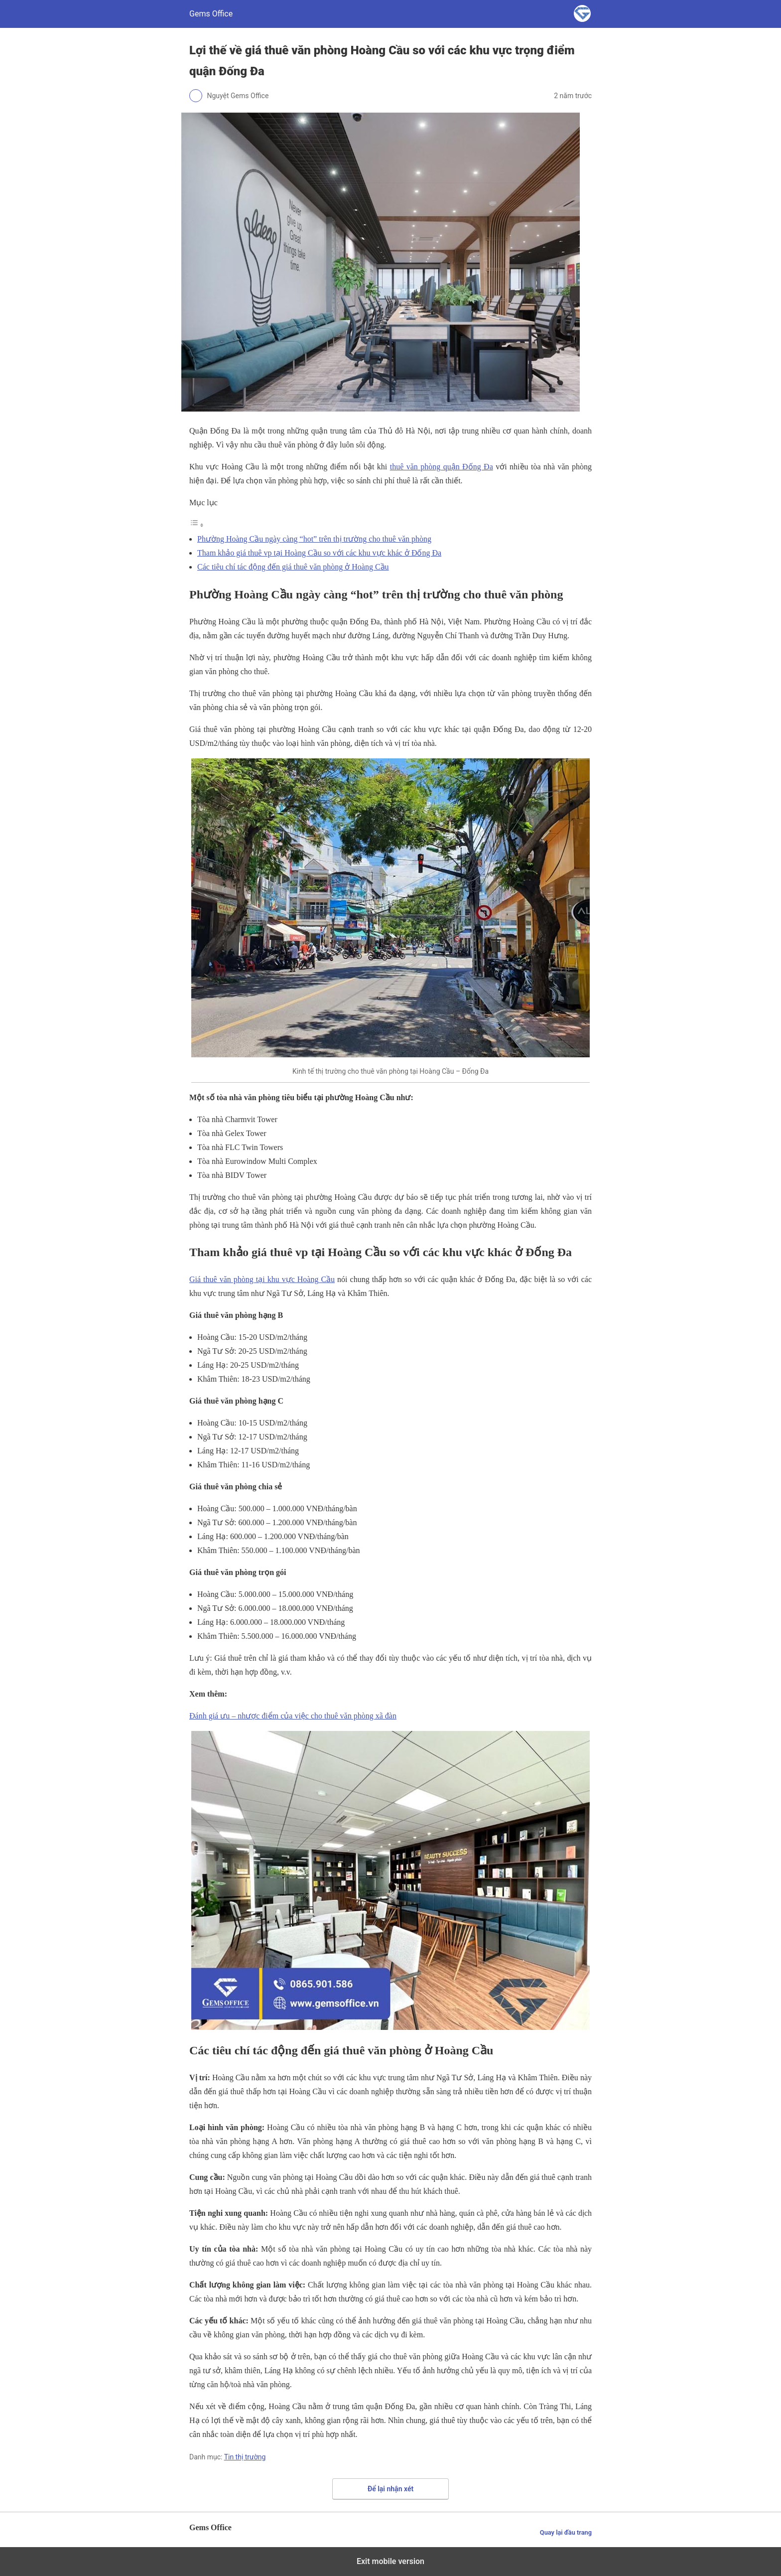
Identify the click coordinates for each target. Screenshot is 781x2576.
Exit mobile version (390, 2561)
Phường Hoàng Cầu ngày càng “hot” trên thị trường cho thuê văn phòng (314, 539)
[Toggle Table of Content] (196, 525)
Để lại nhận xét (390, 2489)
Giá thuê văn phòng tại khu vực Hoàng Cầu (262, 1279)
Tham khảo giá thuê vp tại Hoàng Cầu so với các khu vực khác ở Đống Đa (319, 553)
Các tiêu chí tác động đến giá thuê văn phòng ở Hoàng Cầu (293, 567)
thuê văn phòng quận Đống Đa (441, 466)
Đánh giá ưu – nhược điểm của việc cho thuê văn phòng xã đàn (292, 1716)
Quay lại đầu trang (566, 2532)
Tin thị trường (245, 2457)
